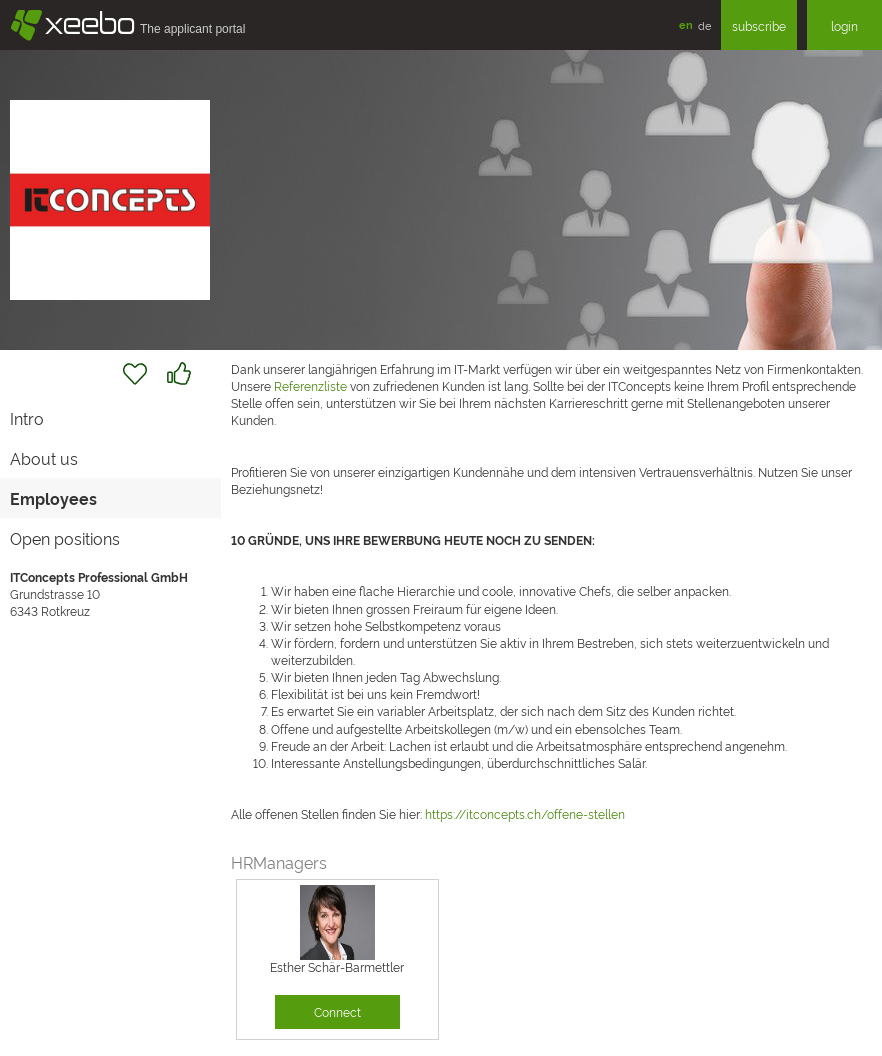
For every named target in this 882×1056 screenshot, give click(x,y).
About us (44, 458)
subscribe (759, 25)
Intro (27, 418)
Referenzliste (310, 385)
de (704, 25)
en (686, 24)
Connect (337, 1011)
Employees (53, 498)
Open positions (65, 538)
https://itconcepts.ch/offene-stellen (525, 813)
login (844, 25)
